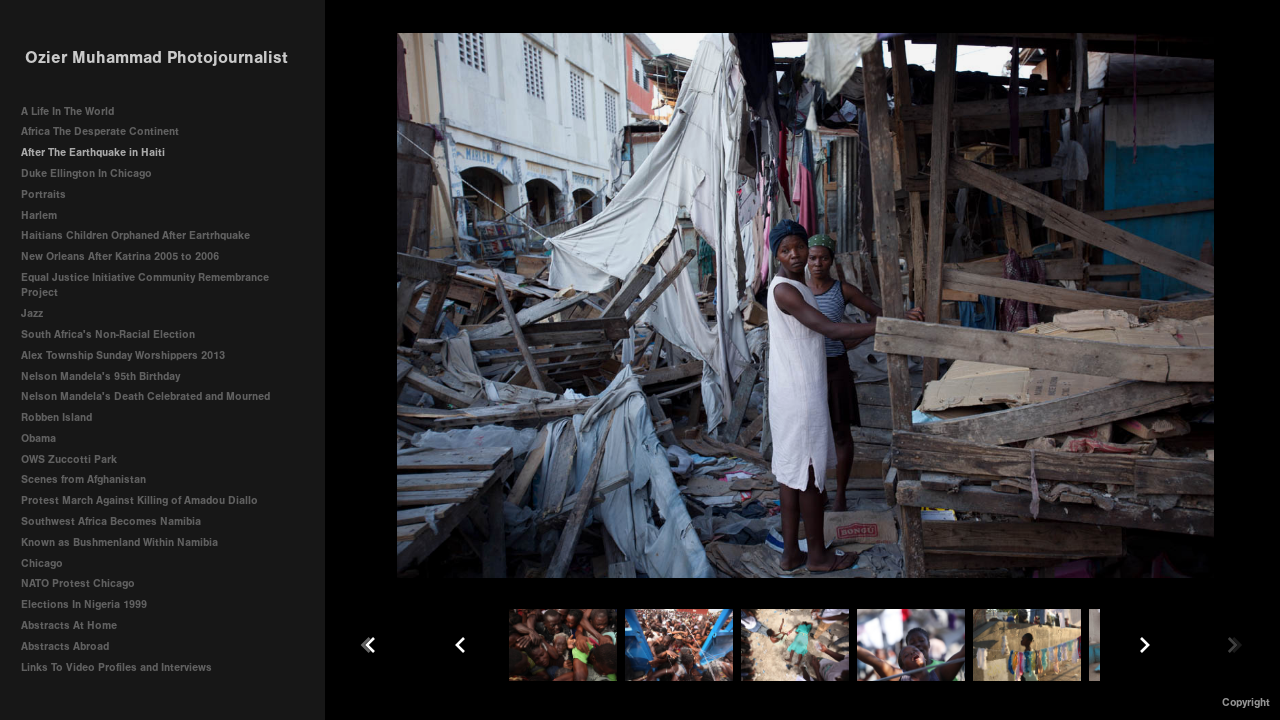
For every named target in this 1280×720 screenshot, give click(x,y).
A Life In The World (67, 111)
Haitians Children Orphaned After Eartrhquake (135, 235)
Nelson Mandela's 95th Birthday (100, 376)
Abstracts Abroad (65, 646)
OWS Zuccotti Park (69, 459)
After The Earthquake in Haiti (93, 152)
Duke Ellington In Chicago (86, 173)
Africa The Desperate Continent (100, 131)
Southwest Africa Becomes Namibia (111, 521)
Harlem (39, 215)
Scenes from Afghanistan (83, 479)
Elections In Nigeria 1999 (84, 604)
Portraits (43, 194)
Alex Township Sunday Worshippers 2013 (123, 355)
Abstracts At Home (69, 625)
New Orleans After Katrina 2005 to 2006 (120, 256)
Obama (38, 438)
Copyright (1246, 702)
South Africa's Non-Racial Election (108, 334)
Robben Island (56, 417)
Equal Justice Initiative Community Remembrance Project (145, 285)
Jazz (32, 313)
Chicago (42, 563)
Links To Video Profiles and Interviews (123, 667)
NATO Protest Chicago (78, 583)
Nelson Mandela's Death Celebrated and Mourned (145, 396)
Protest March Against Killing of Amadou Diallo (139, 500)
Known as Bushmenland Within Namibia (119, 542)
